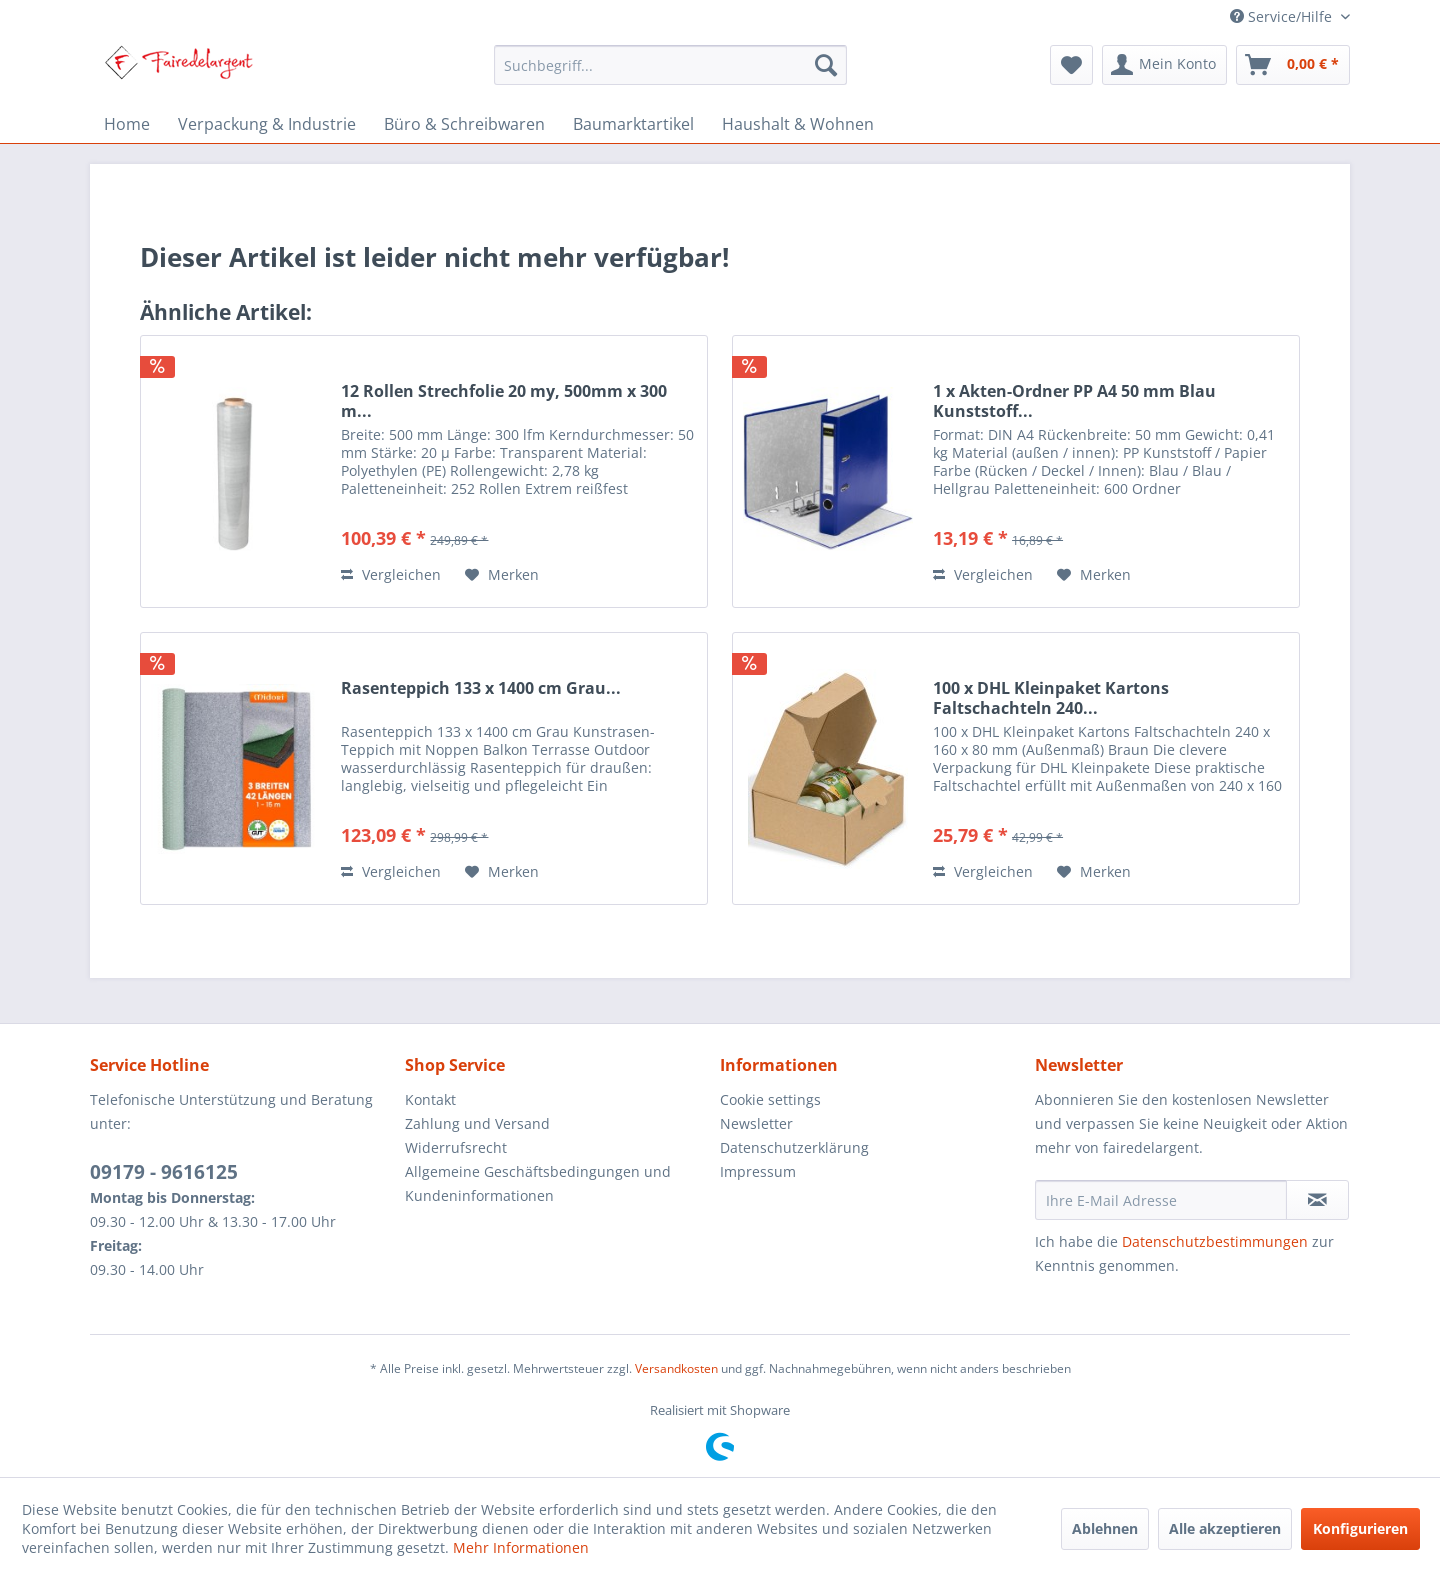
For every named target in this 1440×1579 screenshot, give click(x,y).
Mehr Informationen (521, 1547)
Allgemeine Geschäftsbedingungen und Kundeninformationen (538, 1183)
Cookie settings (770, 1099)
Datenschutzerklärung (794, 1147)
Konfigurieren (1360, 1528)
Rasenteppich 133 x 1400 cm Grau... (481, 688)
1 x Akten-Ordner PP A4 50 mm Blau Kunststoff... (1074, 401)
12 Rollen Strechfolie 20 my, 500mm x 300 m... (504, 401)
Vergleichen (391, 574)
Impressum (758, 1171)
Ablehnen (1105, 1528)
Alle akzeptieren (1225, 1528)
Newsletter (756, 1123)
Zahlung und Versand (477, 1123)
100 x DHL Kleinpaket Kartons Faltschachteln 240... (1051, 698)
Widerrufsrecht (456, 1147)
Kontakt (430, 1099)
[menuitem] (670, 65)
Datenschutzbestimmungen (1215, 1241)
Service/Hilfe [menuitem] (1283, 16)
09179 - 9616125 (164, 1172)
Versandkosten (676, 1368)
